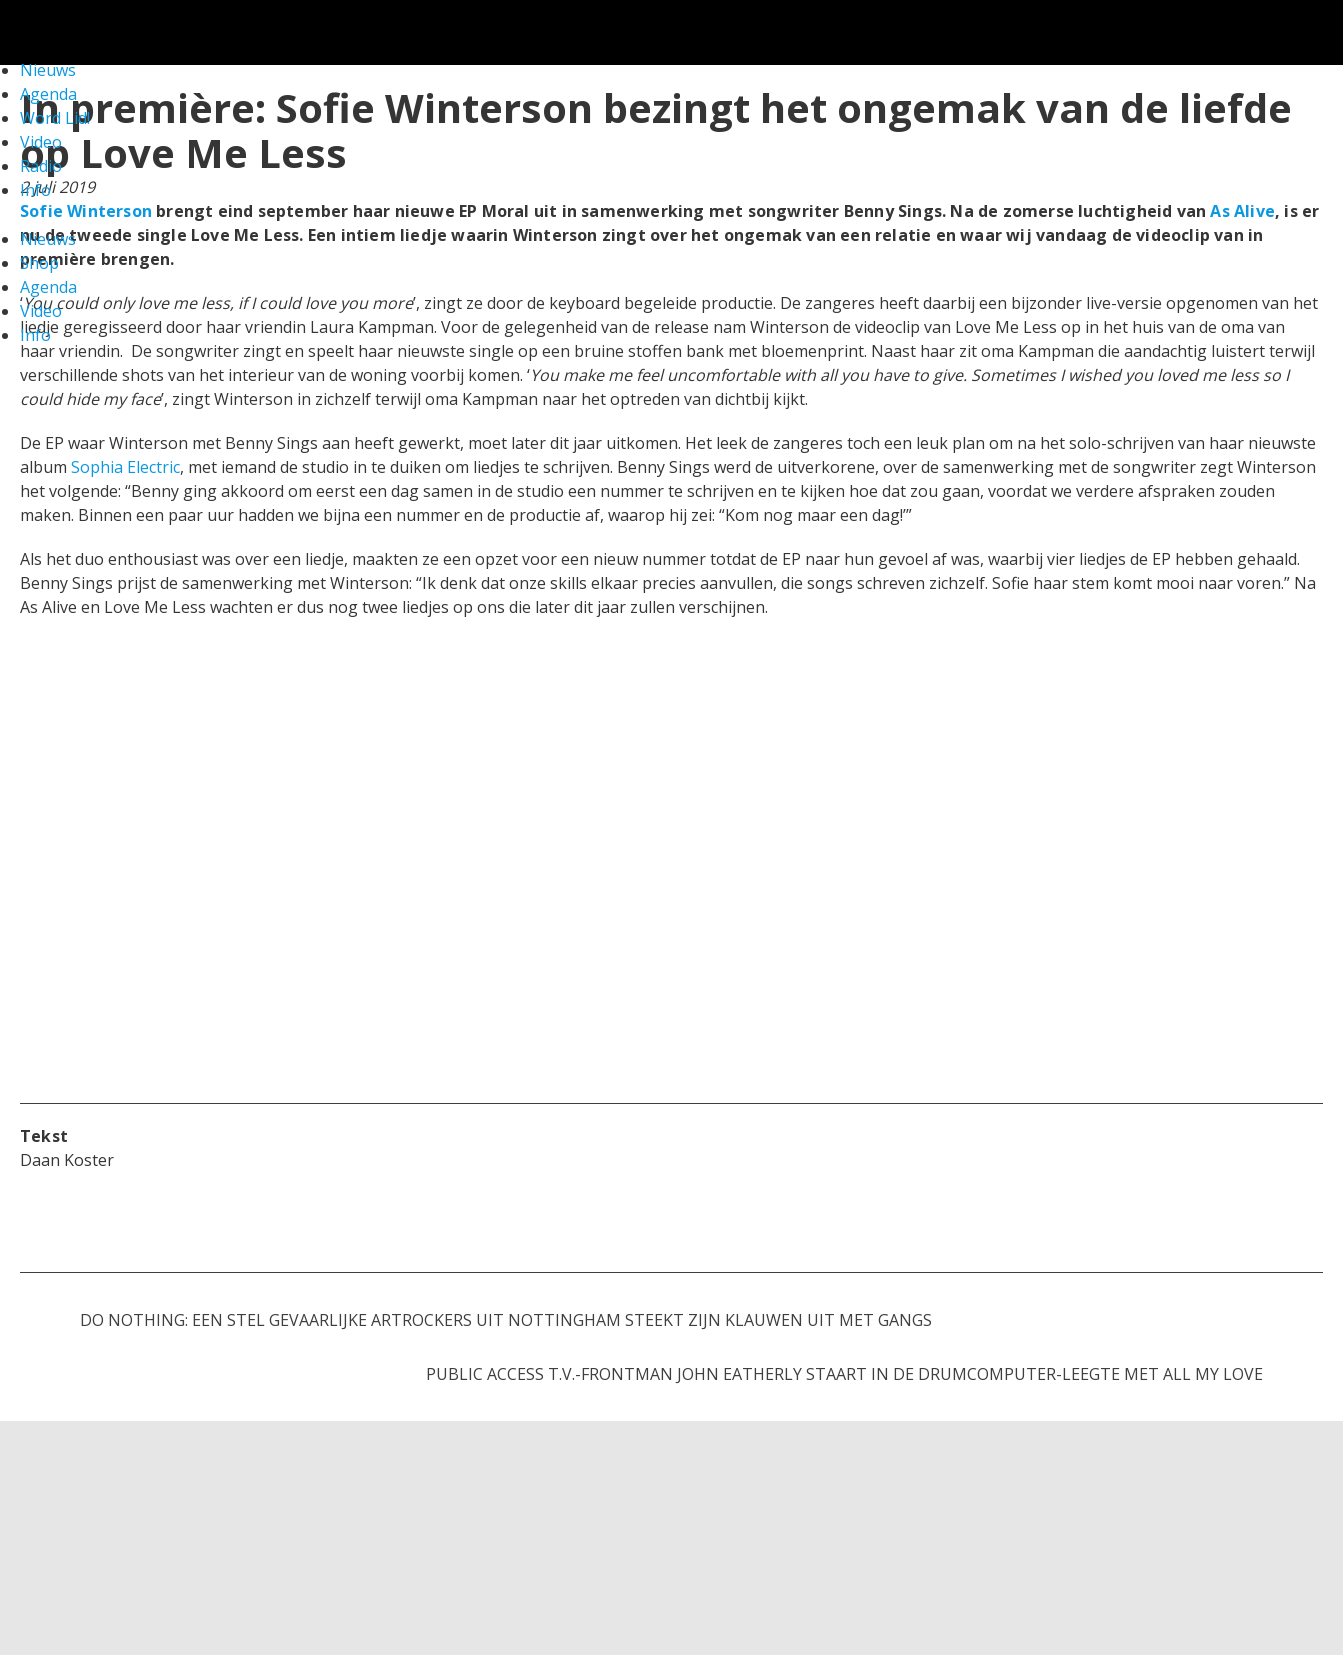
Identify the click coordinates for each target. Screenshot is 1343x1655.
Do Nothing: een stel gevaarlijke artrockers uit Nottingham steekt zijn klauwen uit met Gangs (506, 1320)
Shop (39, 263)
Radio (41, 166)
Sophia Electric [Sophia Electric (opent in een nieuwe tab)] (125, 467)
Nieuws (48, 239)
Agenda (48, 287)
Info (35, 190)
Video (41, 142)
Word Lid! (55, 118)
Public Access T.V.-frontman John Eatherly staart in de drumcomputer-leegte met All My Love (844, 1374)
